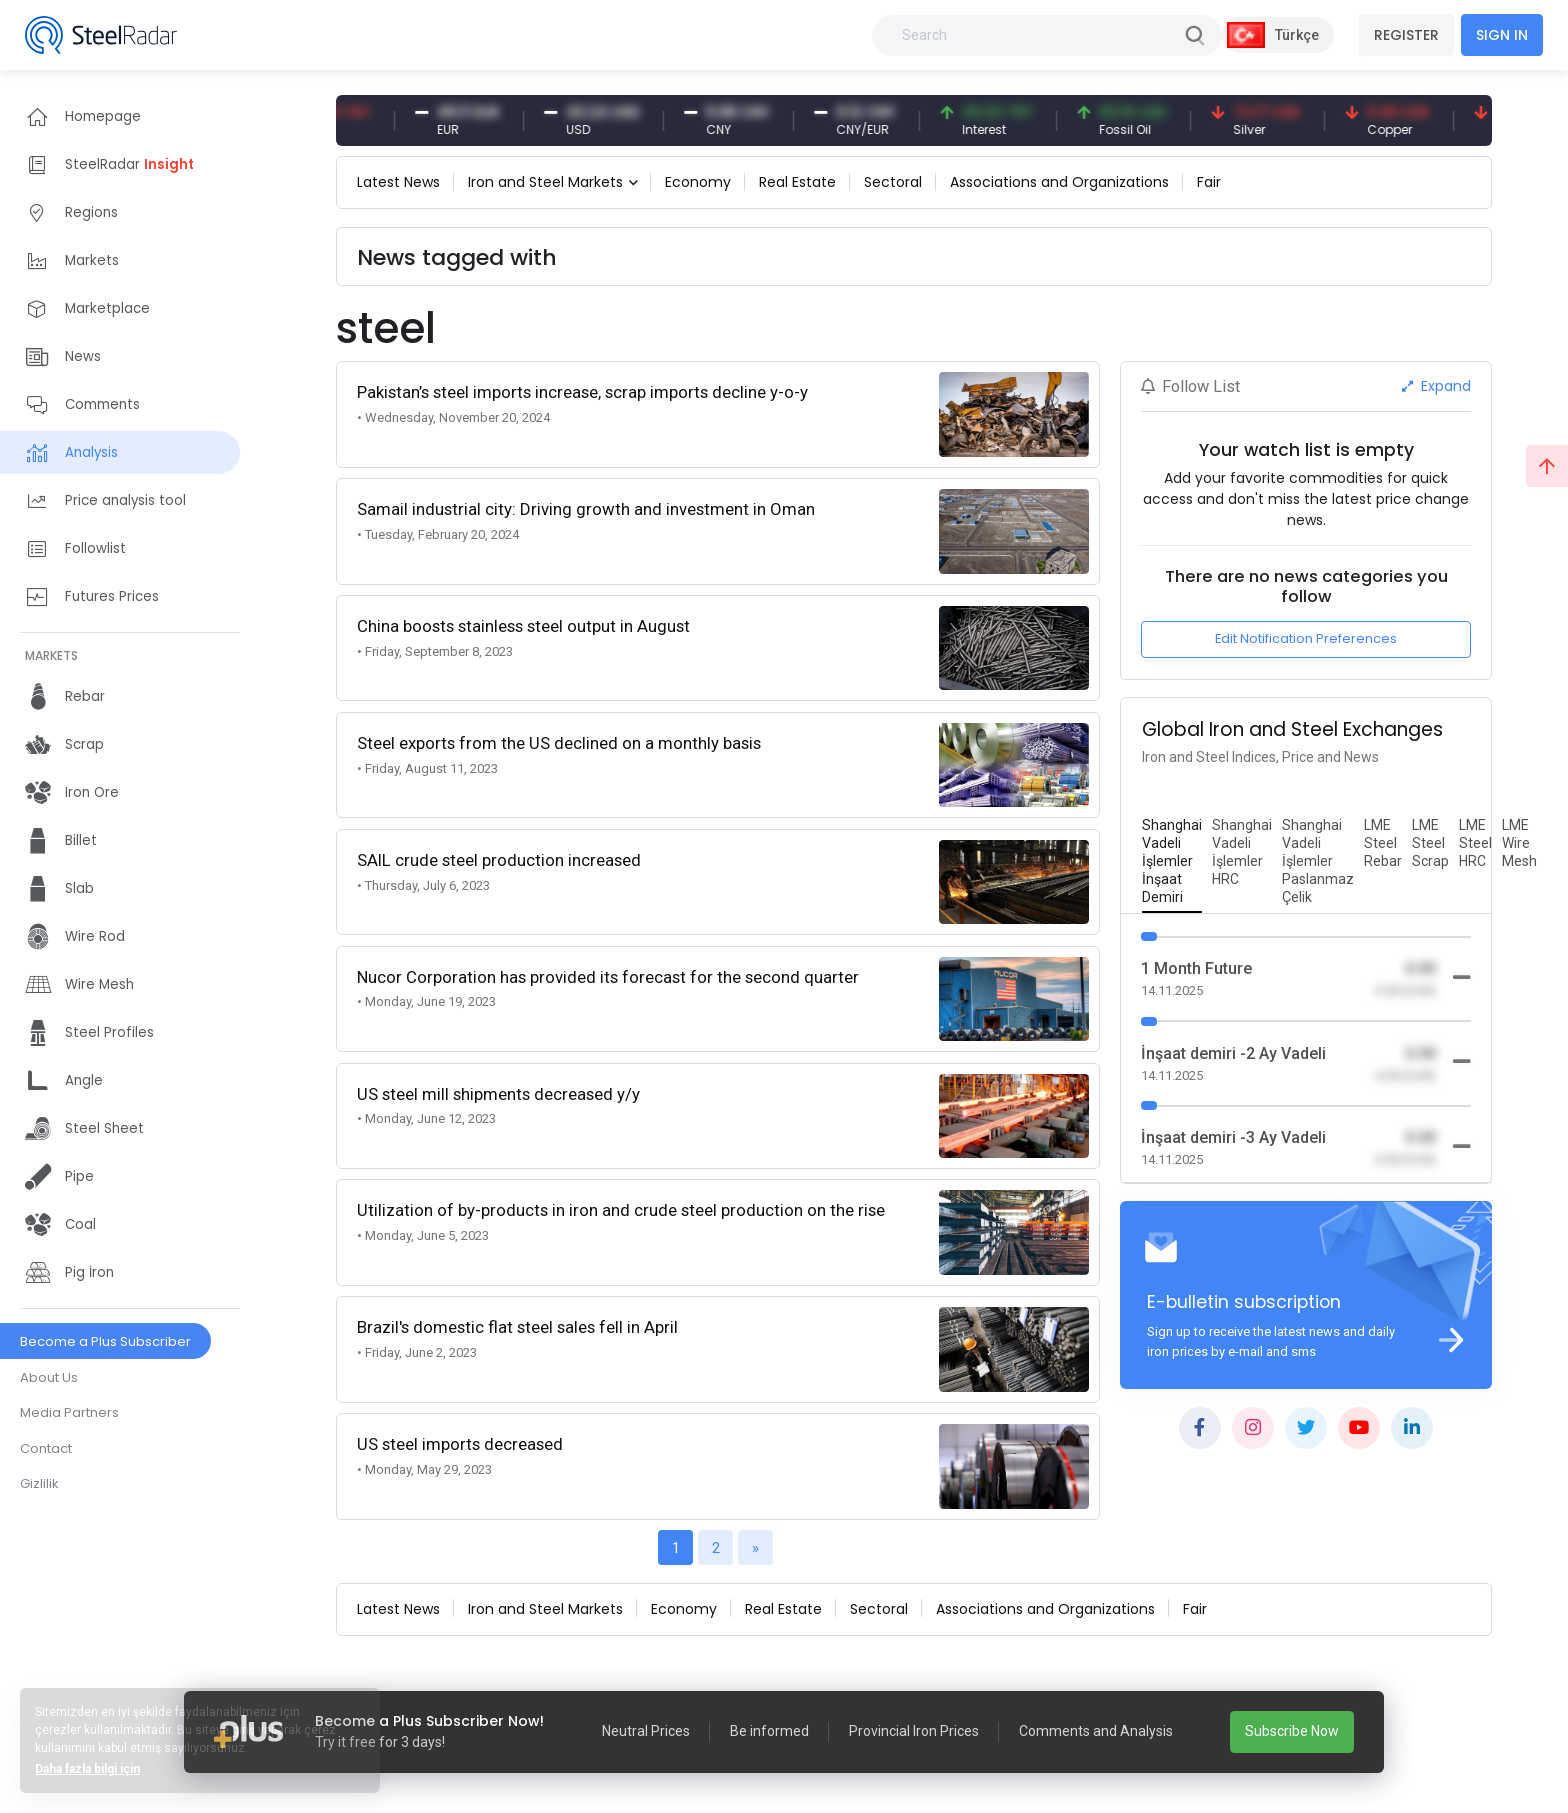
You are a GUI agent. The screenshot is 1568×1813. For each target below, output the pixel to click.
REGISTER (1406, 35)
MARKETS (51, 655)
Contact (46, 1448)
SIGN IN (1502, 35)
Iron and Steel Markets (545, 182)
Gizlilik (39, 1483)
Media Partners (69, 1412)
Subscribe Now (1292, 1731)
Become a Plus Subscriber (105, 1341)
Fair (1209, 182)
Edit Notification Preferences (1306, 638)
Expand (1436, 386)
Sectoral (893, 182)
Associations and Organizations (1059, 182)
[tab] (1172, 862)
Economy (698, 182)
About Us (49, 1377)
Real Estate (797, 182)
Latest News (398, 182)
